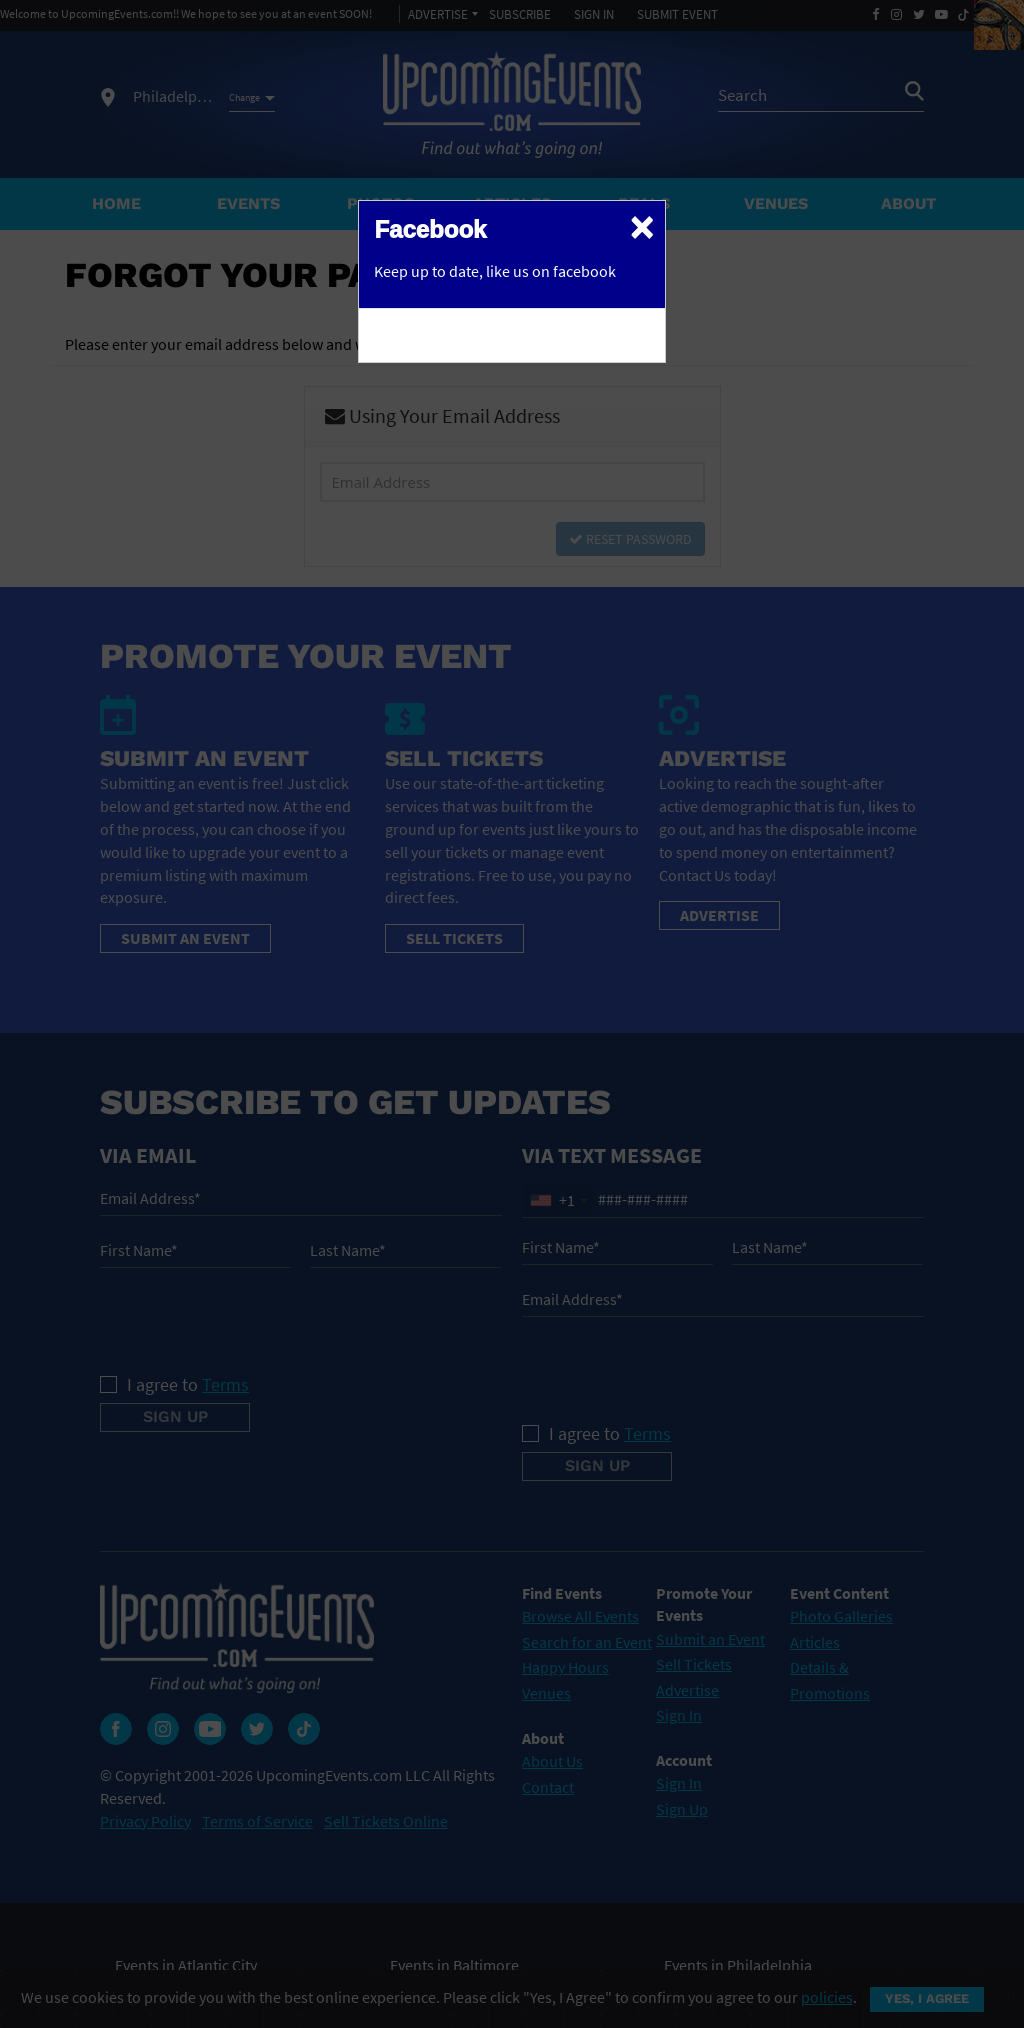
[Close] (642, 226)
